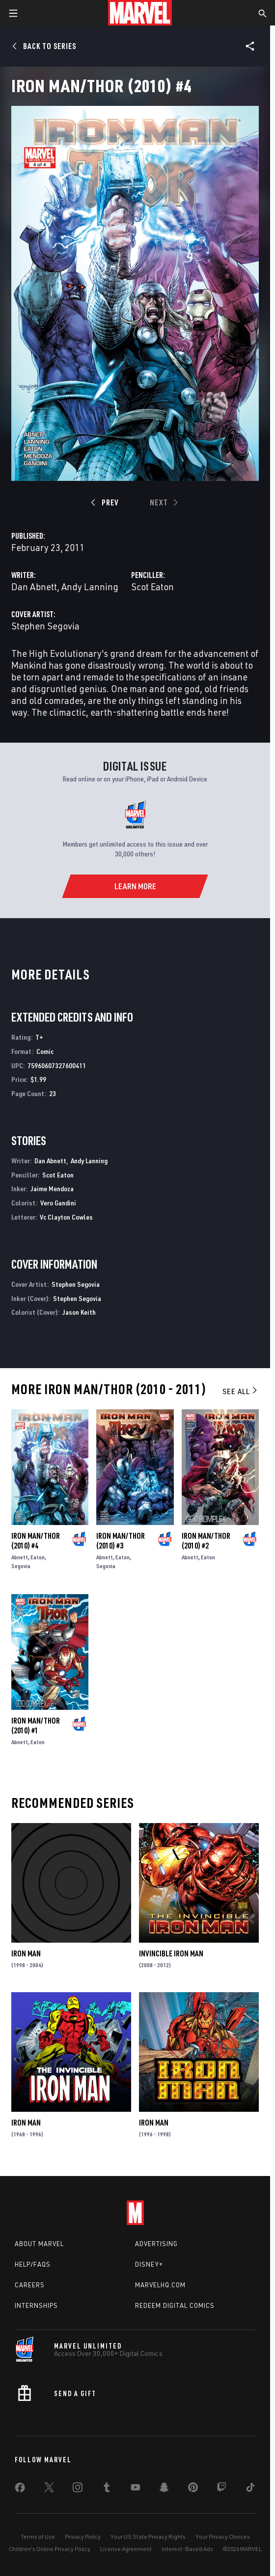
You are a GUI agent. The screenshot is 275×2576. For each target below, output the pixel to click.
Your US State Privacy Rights (148, 2536)
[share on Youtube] (135, 2489)
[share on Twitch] (221, 2489)
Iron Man (26, 1953)
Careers (30, 2285)
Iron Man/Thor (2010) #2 (206, 1541)
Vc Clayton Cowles (66, 1217)
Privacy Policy (83, 2536)
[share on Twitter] (49, 2489)
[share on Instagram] (77, 2489)
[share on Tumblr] (106, 2489)
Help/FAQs (33, 2264)
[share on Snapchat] (164, 2489)
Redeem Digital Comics (175, 2305)
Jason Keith (79, 1312)
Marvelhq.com (160, 2285)
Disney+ (149, 2264)
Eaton (37, 1557)
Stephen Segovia (45, 625)
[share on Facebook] (20, 2490)
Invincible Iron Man (171, 1953)
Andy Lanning (89, 586)
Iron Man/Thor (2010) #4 (35, 1541)
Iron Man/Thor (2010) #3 (120, 1541)
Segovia (20, 1566)
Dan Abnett (34, 586)
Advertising (156, 2244)
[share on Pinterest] (193, 2489)
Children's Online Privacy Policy (49, 2548)
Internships (36, 2305)
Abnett (19, 1557)
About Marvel (39, 2244)
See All (240, 1391)
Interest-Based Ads (187, 2548)
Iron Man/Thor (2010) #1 (35, 1725)
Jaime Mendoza (52, 1188)
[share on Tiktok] (250, 2489)
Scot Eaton (152, 586)
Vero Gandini (58, 1203)
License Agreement (126, 2548)
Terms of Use (38, 2536)
